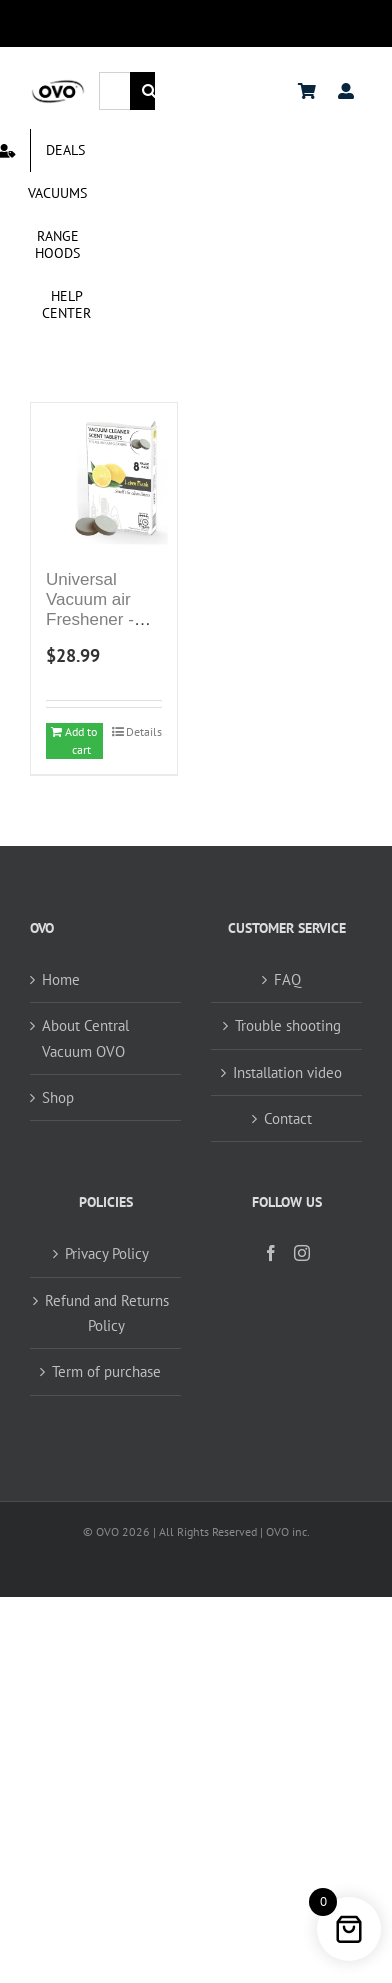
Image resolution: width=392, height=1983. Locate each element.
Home (61, 979)
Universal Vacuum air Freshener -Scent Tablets (97, 610)
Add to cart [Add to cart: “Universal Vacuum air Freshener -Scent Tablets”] (81, 740)
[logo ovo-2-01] (58, 85)
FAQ (287, 979)
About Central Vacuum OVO (85, 1038)
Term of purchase (106, 1371)
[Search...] (114, 91)
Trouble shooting (288, 1025)
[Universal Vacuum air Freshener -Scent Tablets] (104, 476)
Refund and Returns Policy (107, 1313)
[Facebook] (271, 1253)
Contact (288, 1118)
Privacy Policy (107, 1253)
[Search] (149, 91)
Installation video (287, 1072)
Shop (58, 1097)
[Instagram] (302, 1253)
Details (144, 731)
